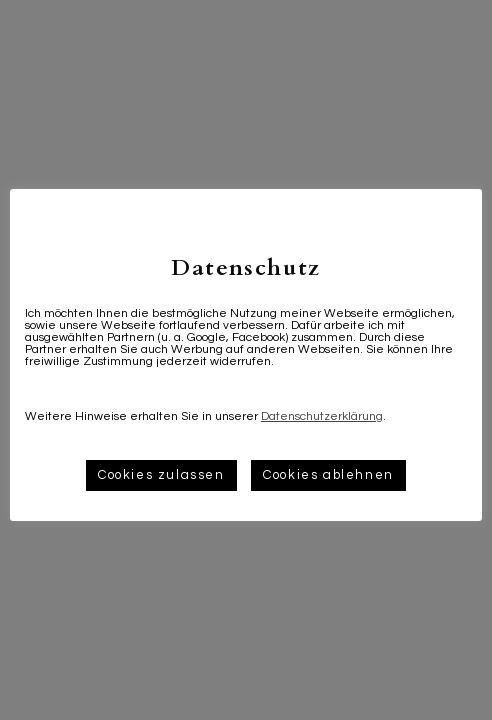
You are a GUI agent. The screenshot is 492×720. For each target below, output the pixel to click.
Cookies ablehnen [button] (328, 475)
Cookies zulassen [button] (161, 475)
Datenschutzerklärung (322, 416)
